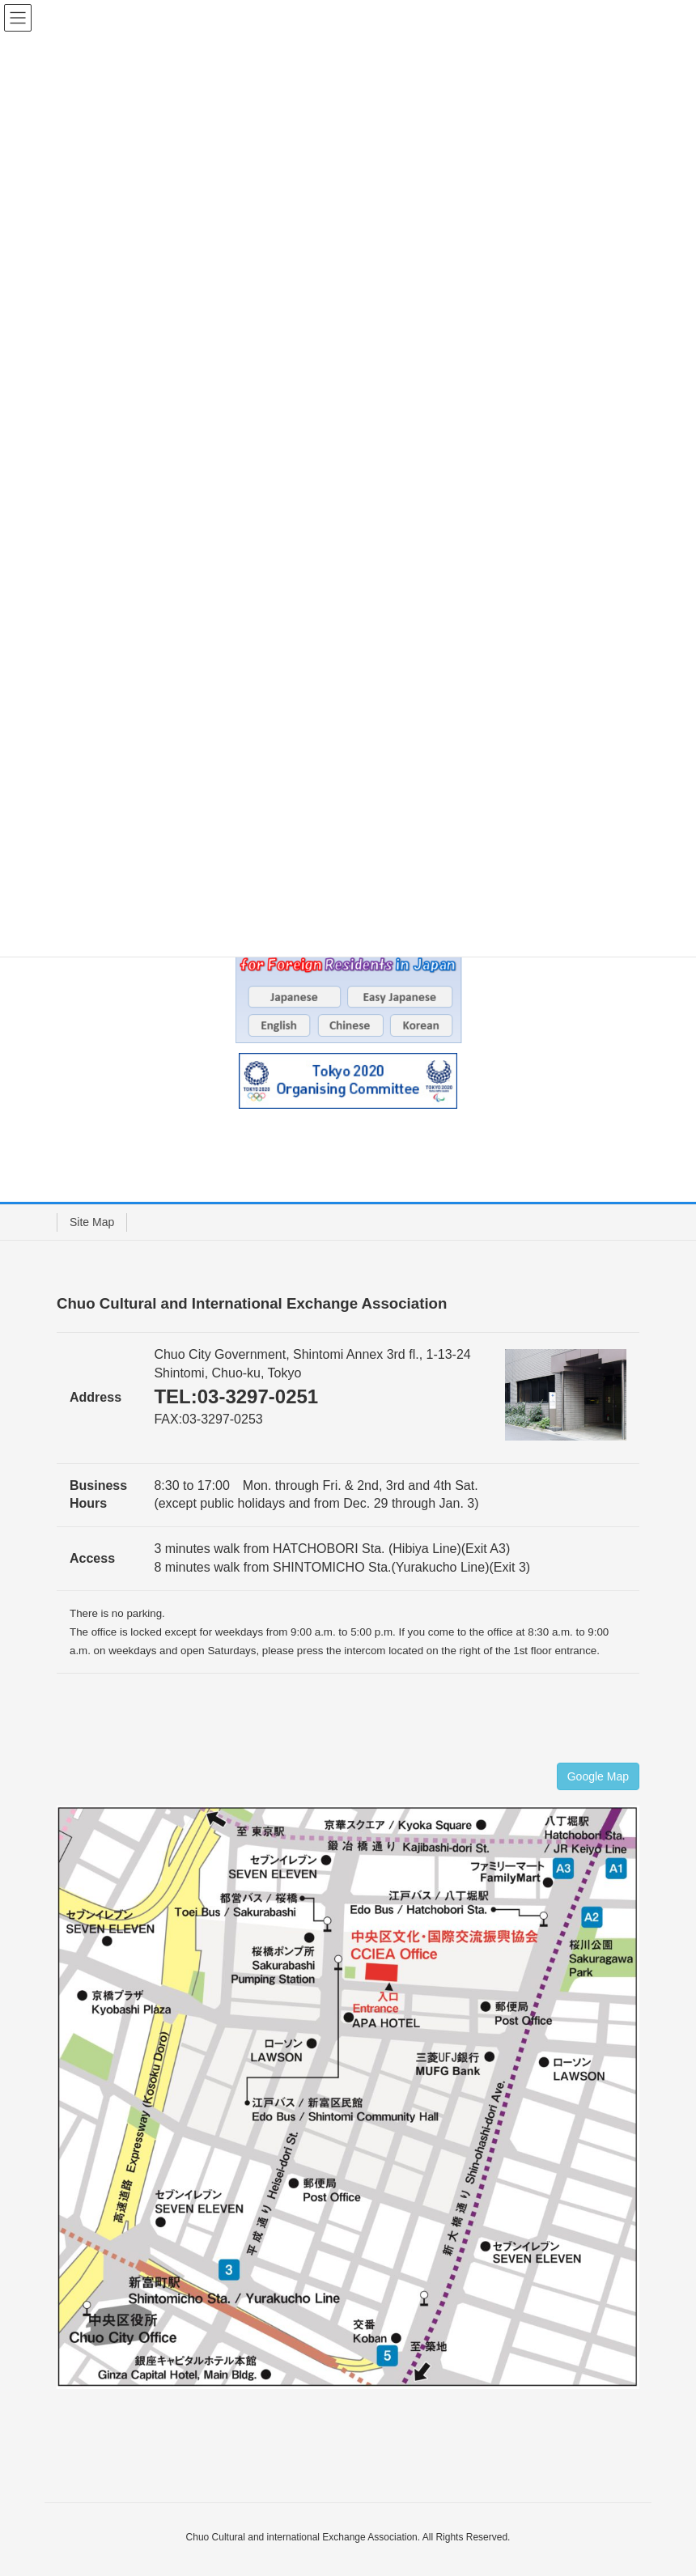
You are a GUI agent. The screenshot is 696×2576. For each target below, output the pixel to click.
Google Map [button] (598, 1776)
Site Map (92, 1222)
